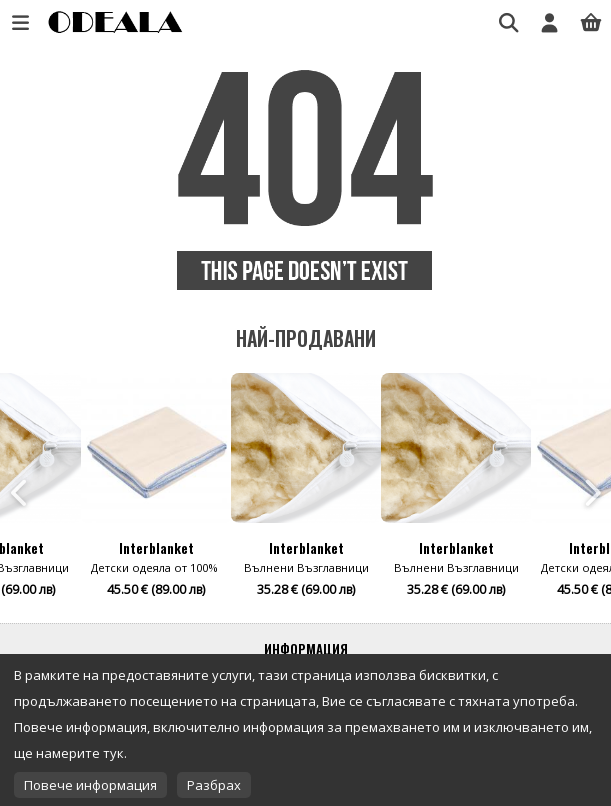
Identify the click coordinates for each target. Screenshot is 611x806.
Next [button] (591, 493)
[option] (306, 493)
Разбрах (214, 785)
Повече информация (90, 785)
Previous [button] (20, 493)
